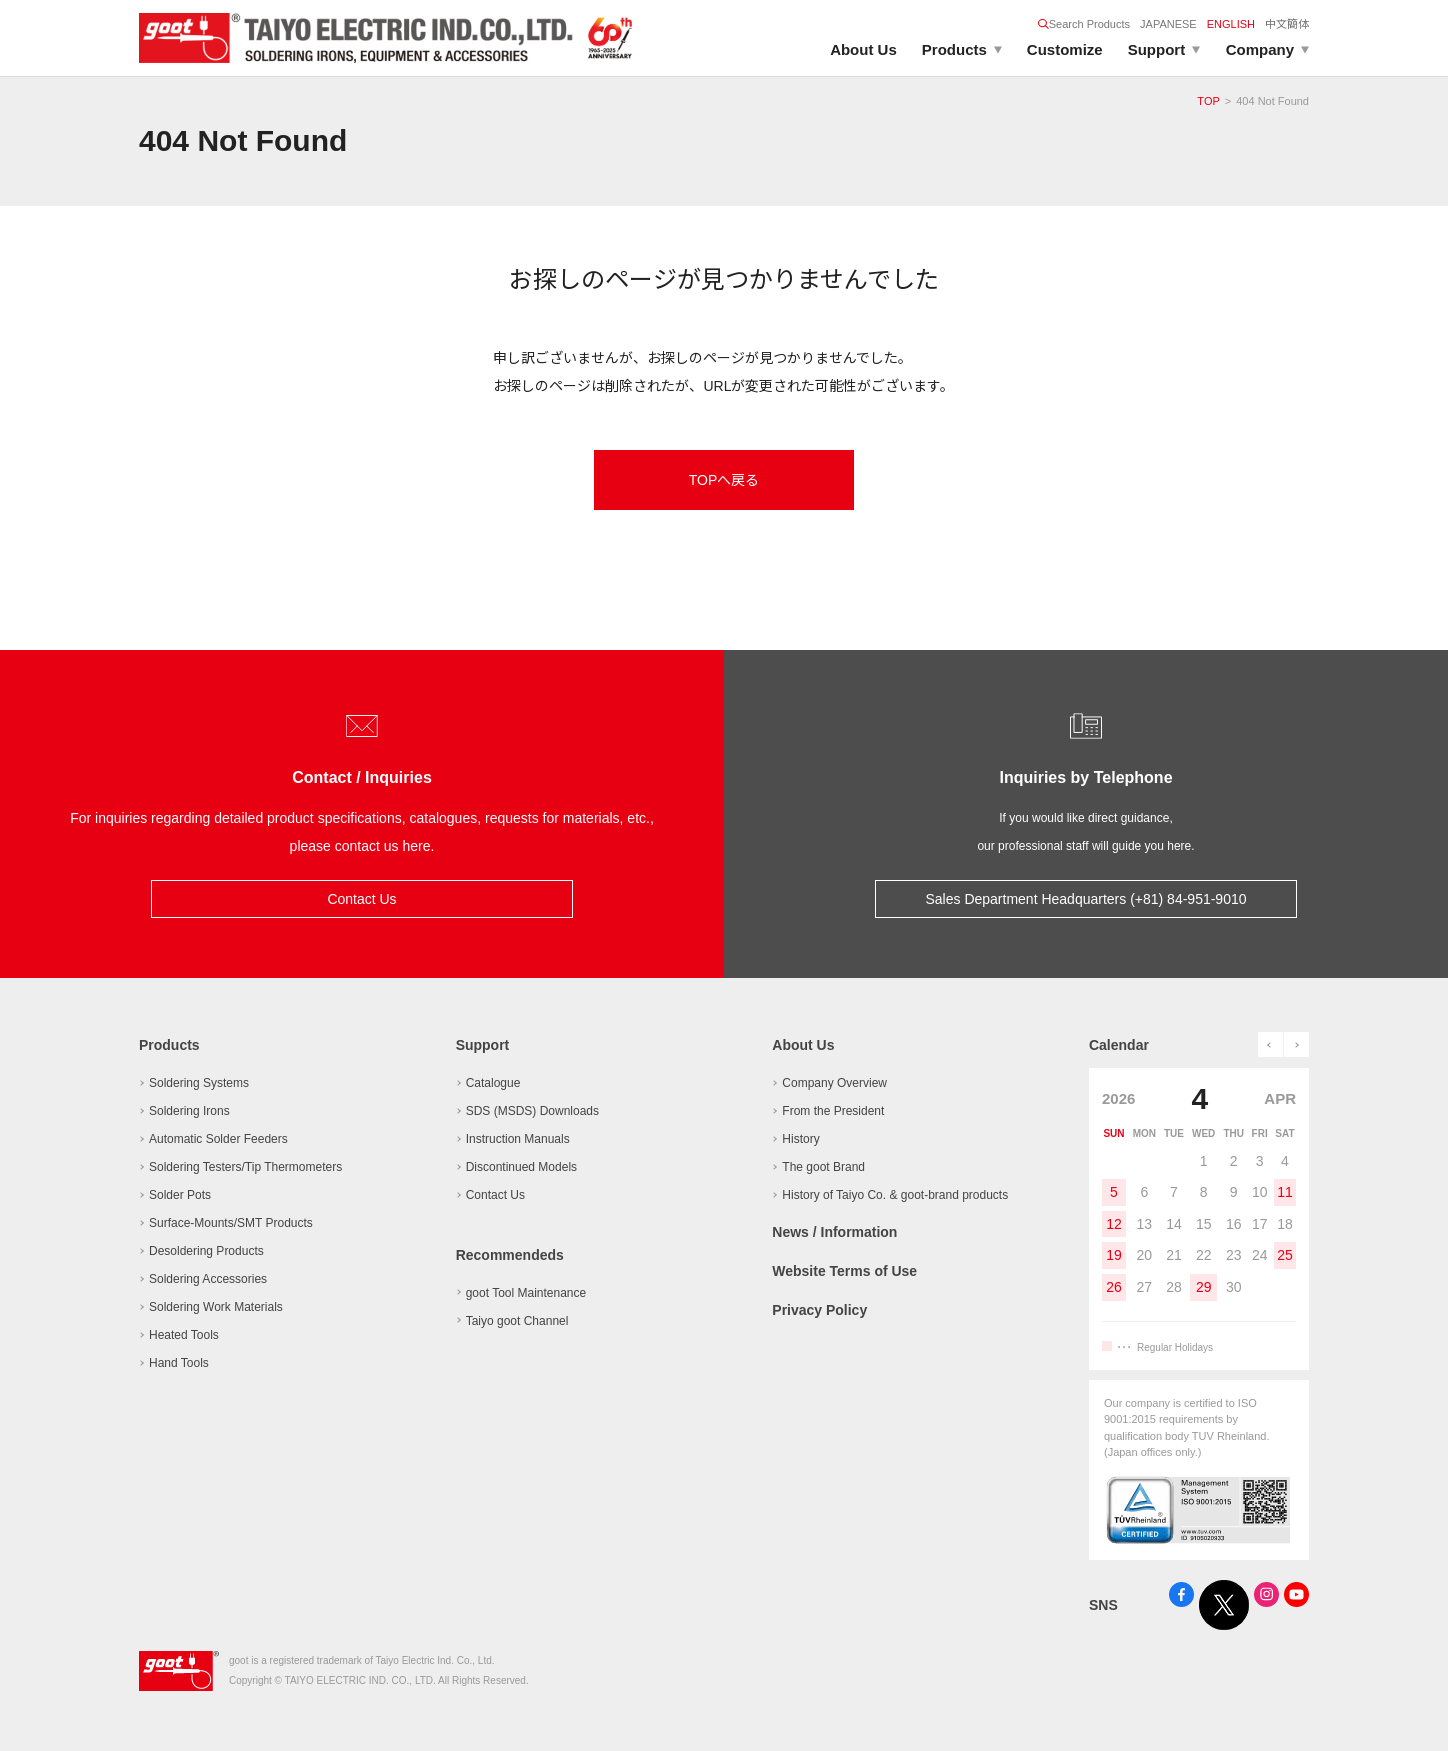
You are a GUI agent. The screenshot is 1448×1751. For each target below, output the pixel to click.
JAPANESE (1168, 24)
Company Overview (834, 1083)
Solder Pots (180, 1195)
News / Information (834, 1232)
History (800, 1139)
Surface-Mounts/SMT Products (231, 1223)
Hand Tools (179, 1363)
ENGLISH (1231, 24)
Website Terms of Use (844, 1270)
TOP (1208, 101)
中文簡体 (1287, 24)
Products (954, 49)
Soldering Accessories (208, 1279)
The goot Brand (823, 1167)
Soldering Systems (199, 1083)
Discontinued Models (521, 1167)
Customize (1065, 49)
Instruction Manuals (518, 1139)
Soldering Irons (189, 1111)
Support (1157, 49)
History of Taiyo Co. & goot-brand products (895, 1195)
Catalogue (493, 1083)
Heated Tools (184, 1335)
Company (1260, 49)
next (1296, 1044)
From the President (833, 1111)
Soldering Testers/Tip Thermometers (245, 1167)
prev (1270, 1044)
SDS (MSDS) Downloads (532, 1111)
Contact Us (361, 899)
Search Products (1084, 24)
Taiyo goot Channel (517, 1321)
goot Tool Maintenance (526, 1293)
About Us (863, 49)
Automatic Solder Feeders (218, 1139)
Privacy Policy (819, 1308)
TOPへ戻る (724, 480)
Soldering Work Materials (216, 1307)
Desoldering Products (206, 1251)
